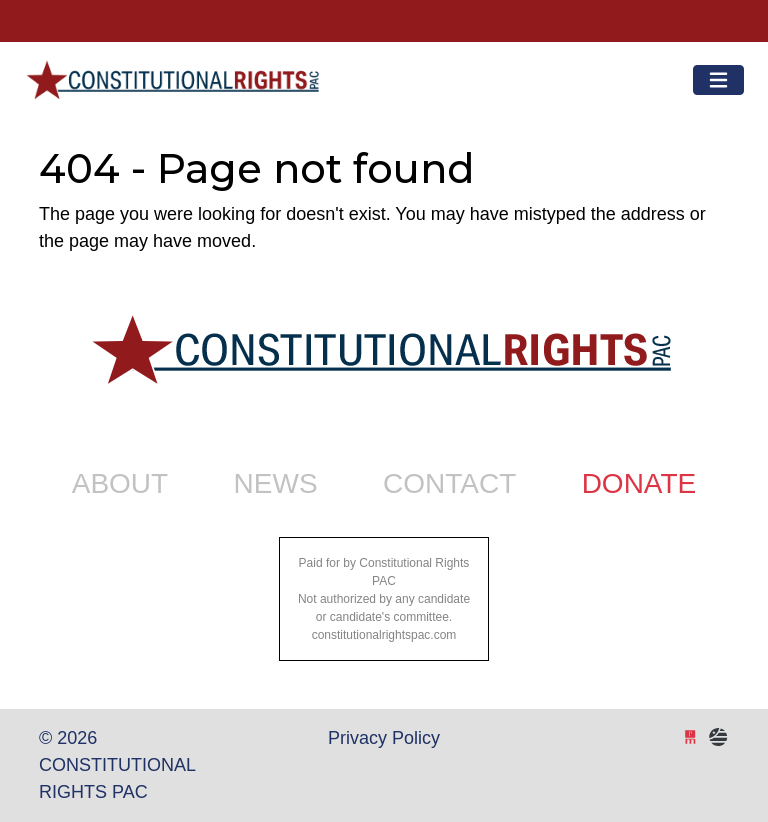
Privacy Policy (384, 738)
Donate (639, 483)
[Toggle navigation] (718, 80)
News (276, 483)
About (120, 483)
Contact (449, 483)
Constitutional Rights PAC (171, 72)
